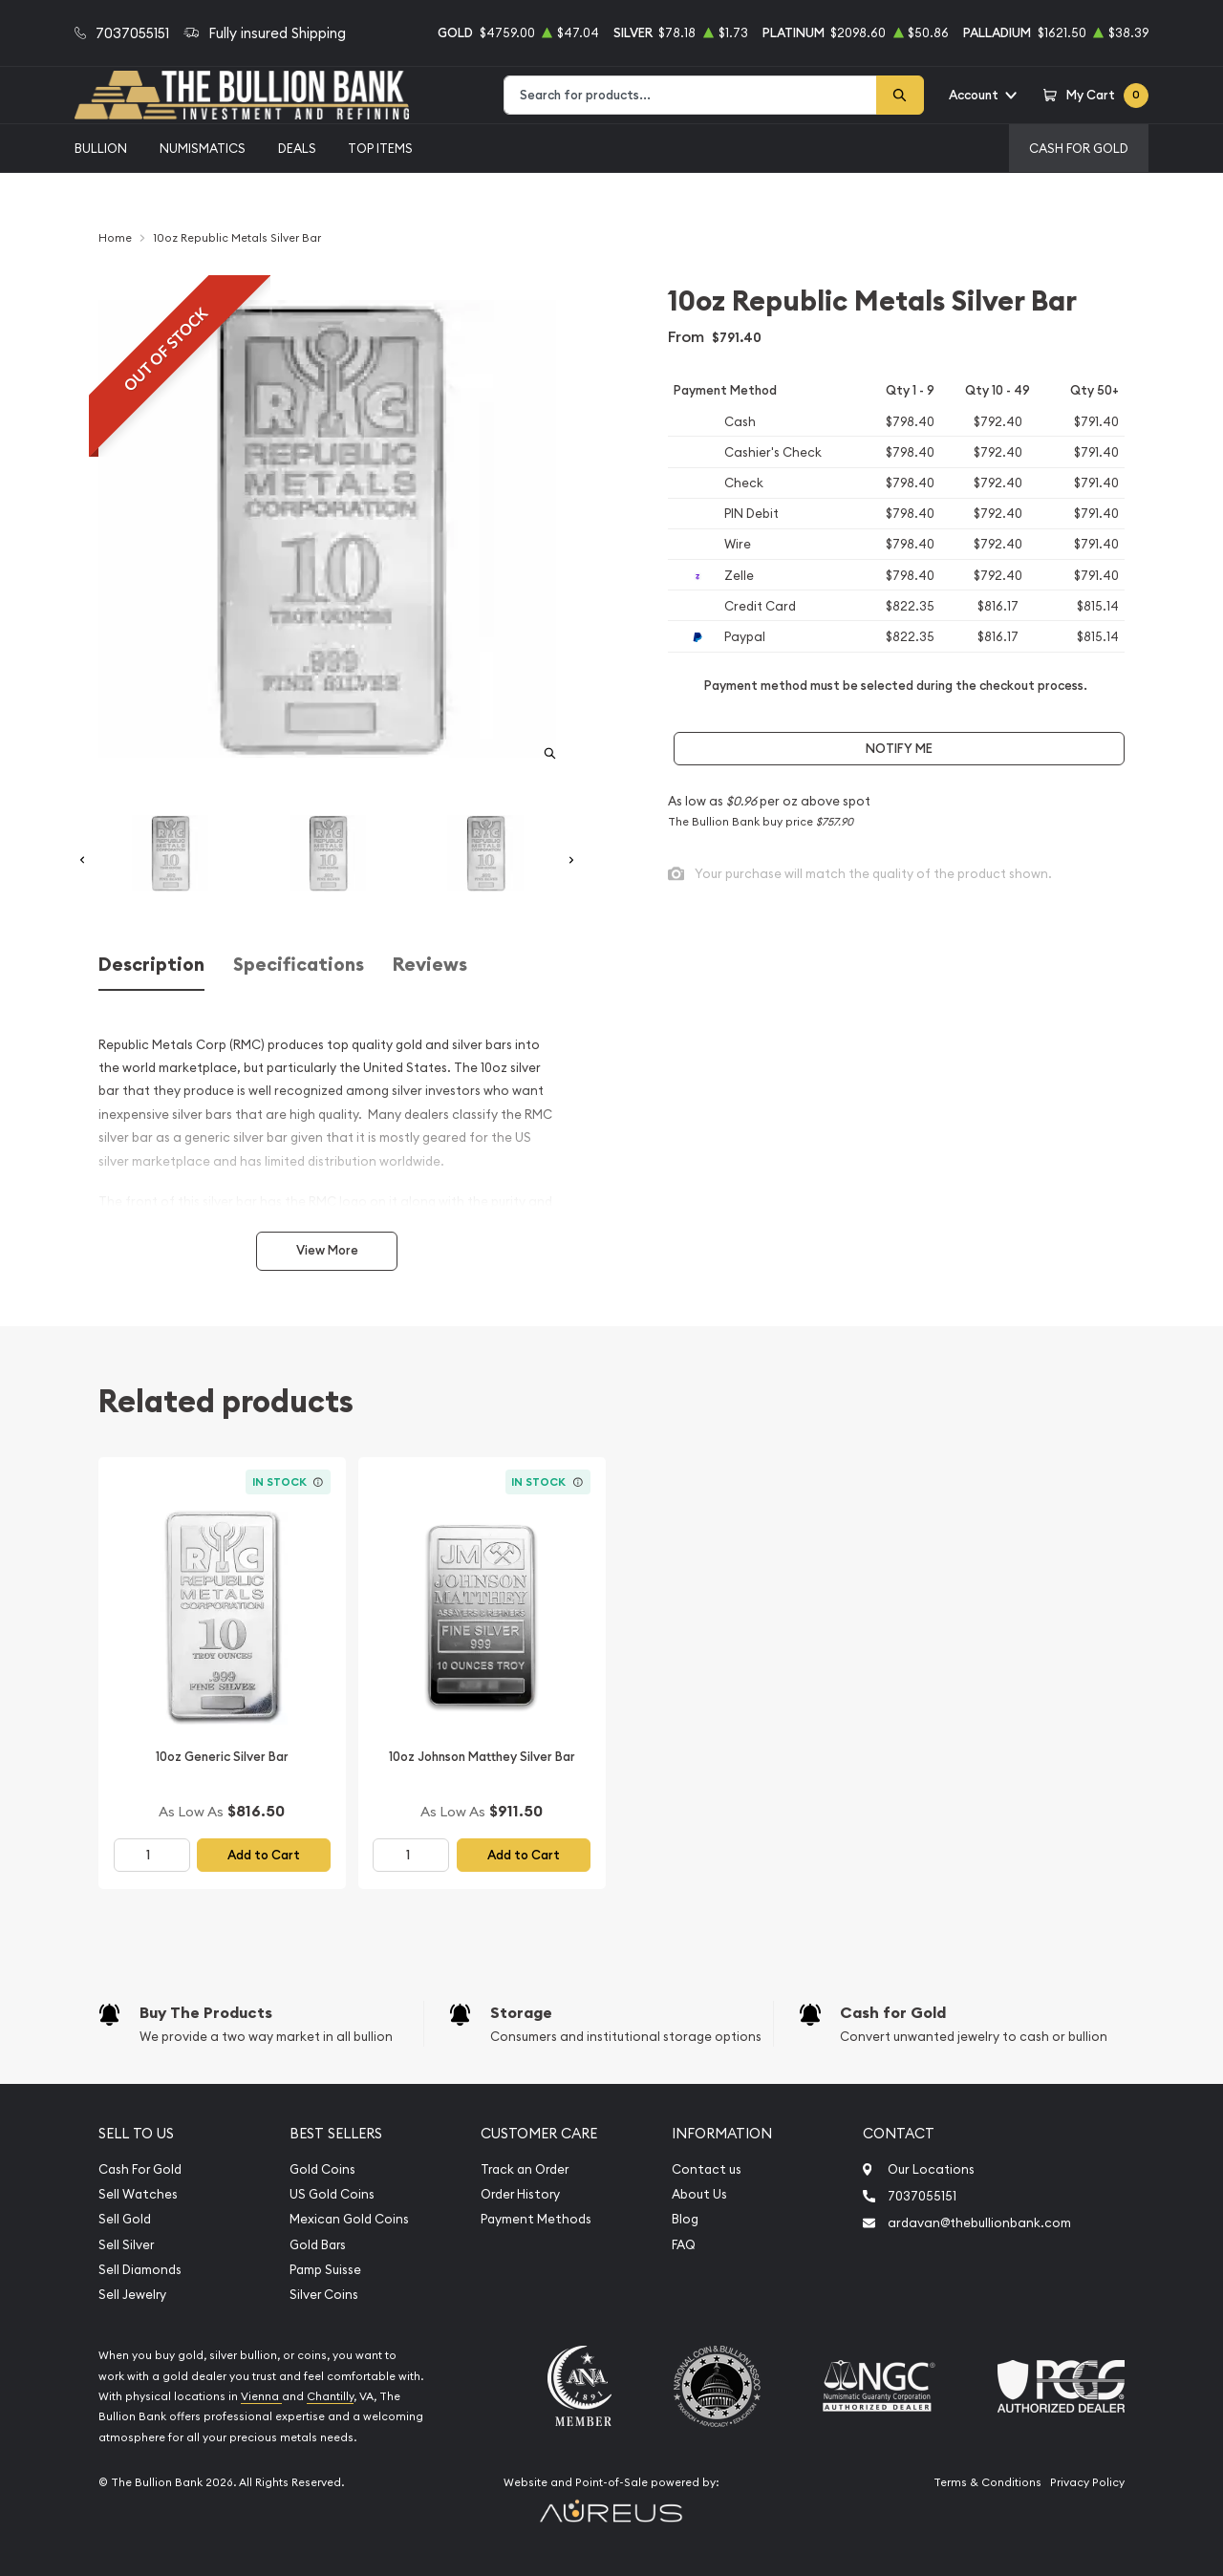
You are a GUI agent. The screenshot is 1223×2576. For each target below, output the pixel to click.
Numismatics (203, 148)
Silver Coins (324, 2294)
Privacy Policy (1087, 2482)
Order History (520, 2194)
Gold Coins (322, 2169)
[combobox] (690, 95)
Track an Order (525, 2169)
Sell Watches (138, 2194)
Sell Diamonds (140, 2270)
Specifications (298, 965)
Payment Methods (536, 2219)
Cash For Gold (1078, 148)
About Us (699, 2194)
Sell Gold (124, 2219)
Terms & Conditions (987, 2482)
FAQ (684, 2245)
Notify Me (899, 749)
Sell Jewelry (132, 2294)
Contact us (706, 2169)
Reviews (430, 965)
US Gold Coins (332, 2194)
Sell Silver (126, 2245)
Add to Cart (263, 1855)
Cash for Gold (893, 2013)
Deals (297, 148)
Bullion (101, 148)
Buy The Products (205, 2013)
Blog (685, 2219)
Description (151, 965)
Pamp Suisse (325, 2270)
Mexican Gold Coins (349, 2219)
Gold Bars (318, 2245)
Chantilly (330, 2396)
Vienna (261, 2396)
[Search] (900, 95)
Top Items (380, 148)
